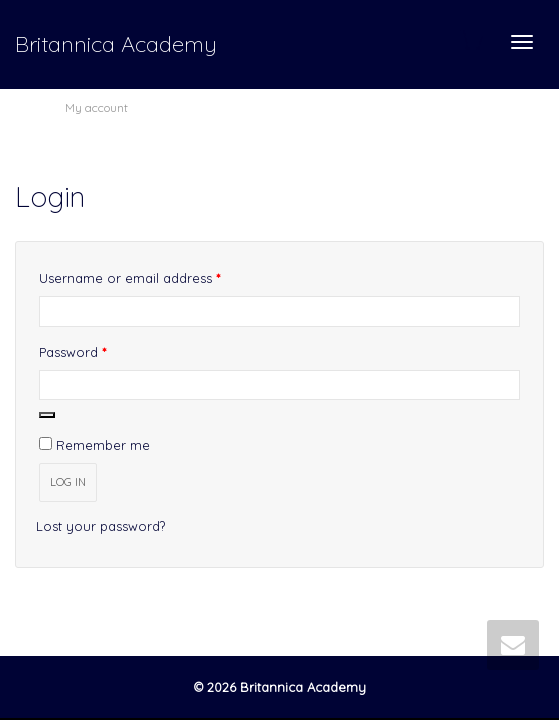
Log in (68, 482)
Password (100, 349)
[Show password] (47, 415)
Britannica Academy (116, 44)
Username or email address (157, 275)
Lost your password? (100, 526)
